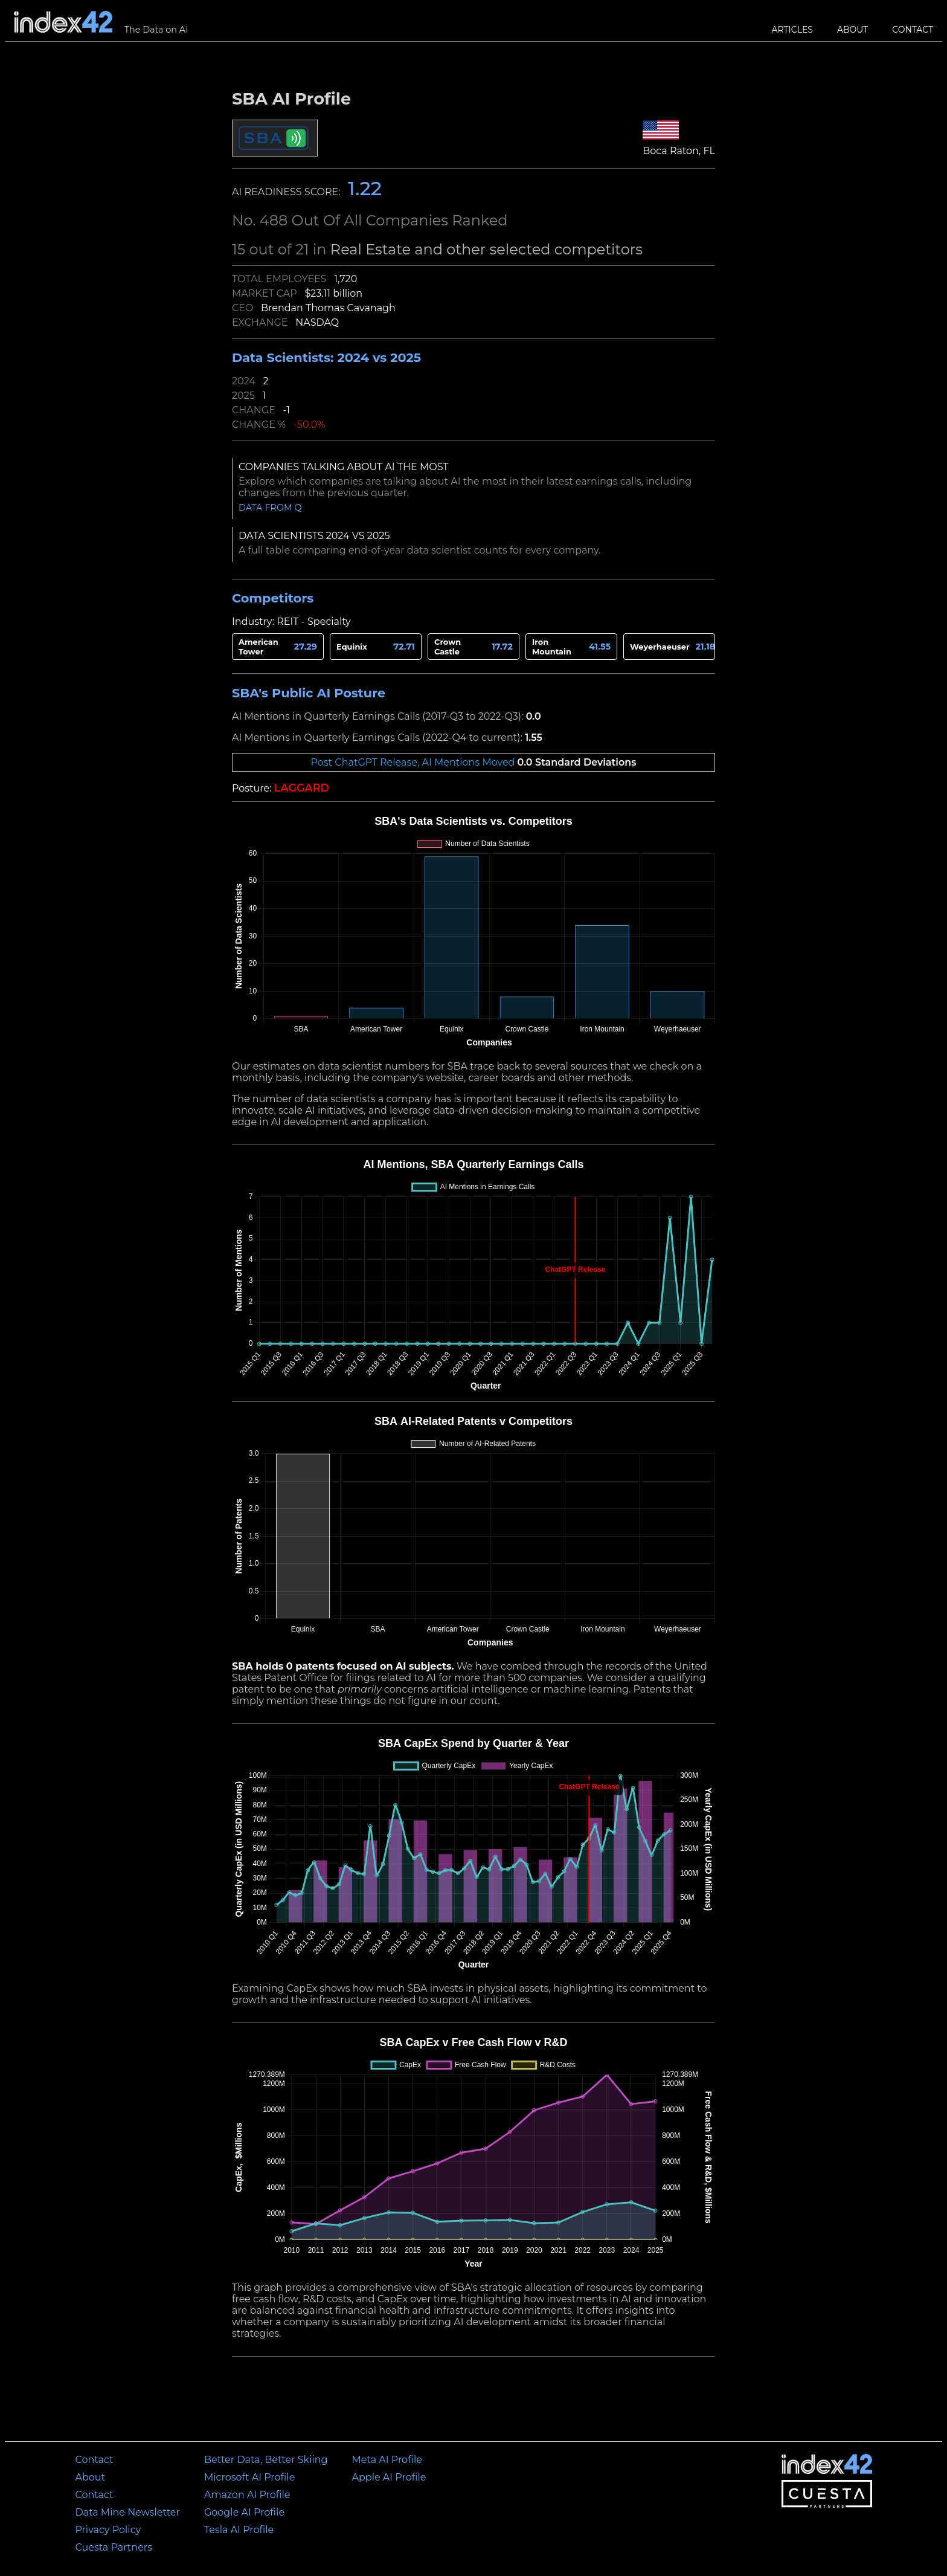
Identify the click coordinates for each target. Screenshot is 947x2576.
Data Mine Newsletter (127, 2512)
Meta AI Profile (387, 2459)
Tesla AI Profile (239, 2530)
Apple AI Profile (389, 2477)
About (852, 29)
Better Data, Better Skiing (266, 2459)
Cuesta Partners (113, 2547)
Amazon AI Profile (247, 2494)
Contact (912, 29)
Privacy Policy (108, 2530)
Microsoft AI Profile (249, 2477)
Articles (792, 29)
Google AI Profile (244, 2512)
